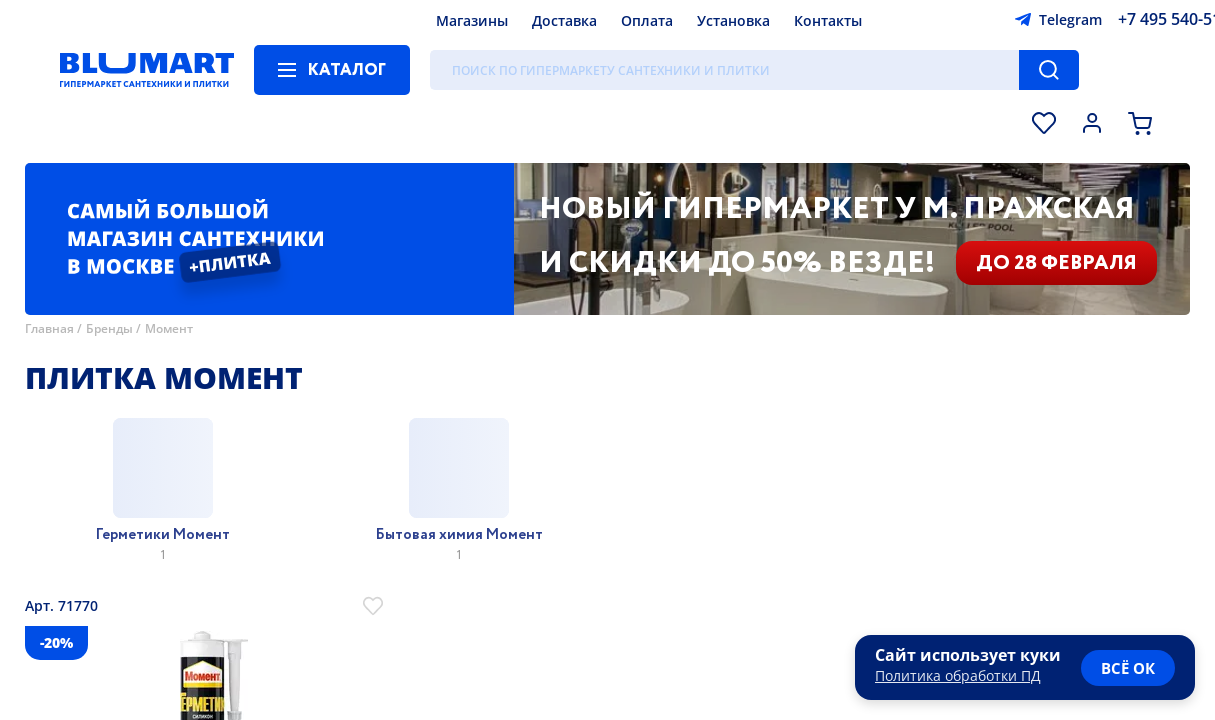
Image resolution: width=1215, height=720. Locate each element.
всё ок (1128, 668)
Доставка (564, 20)
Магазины (472, 20)
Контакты (828, 20)
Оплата (647, 20)
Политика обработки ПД (958, 675)
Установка (733, 20)
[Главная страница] (147, 70)
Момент (169, 328)
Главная (49, 328)
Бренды (109, 328)
